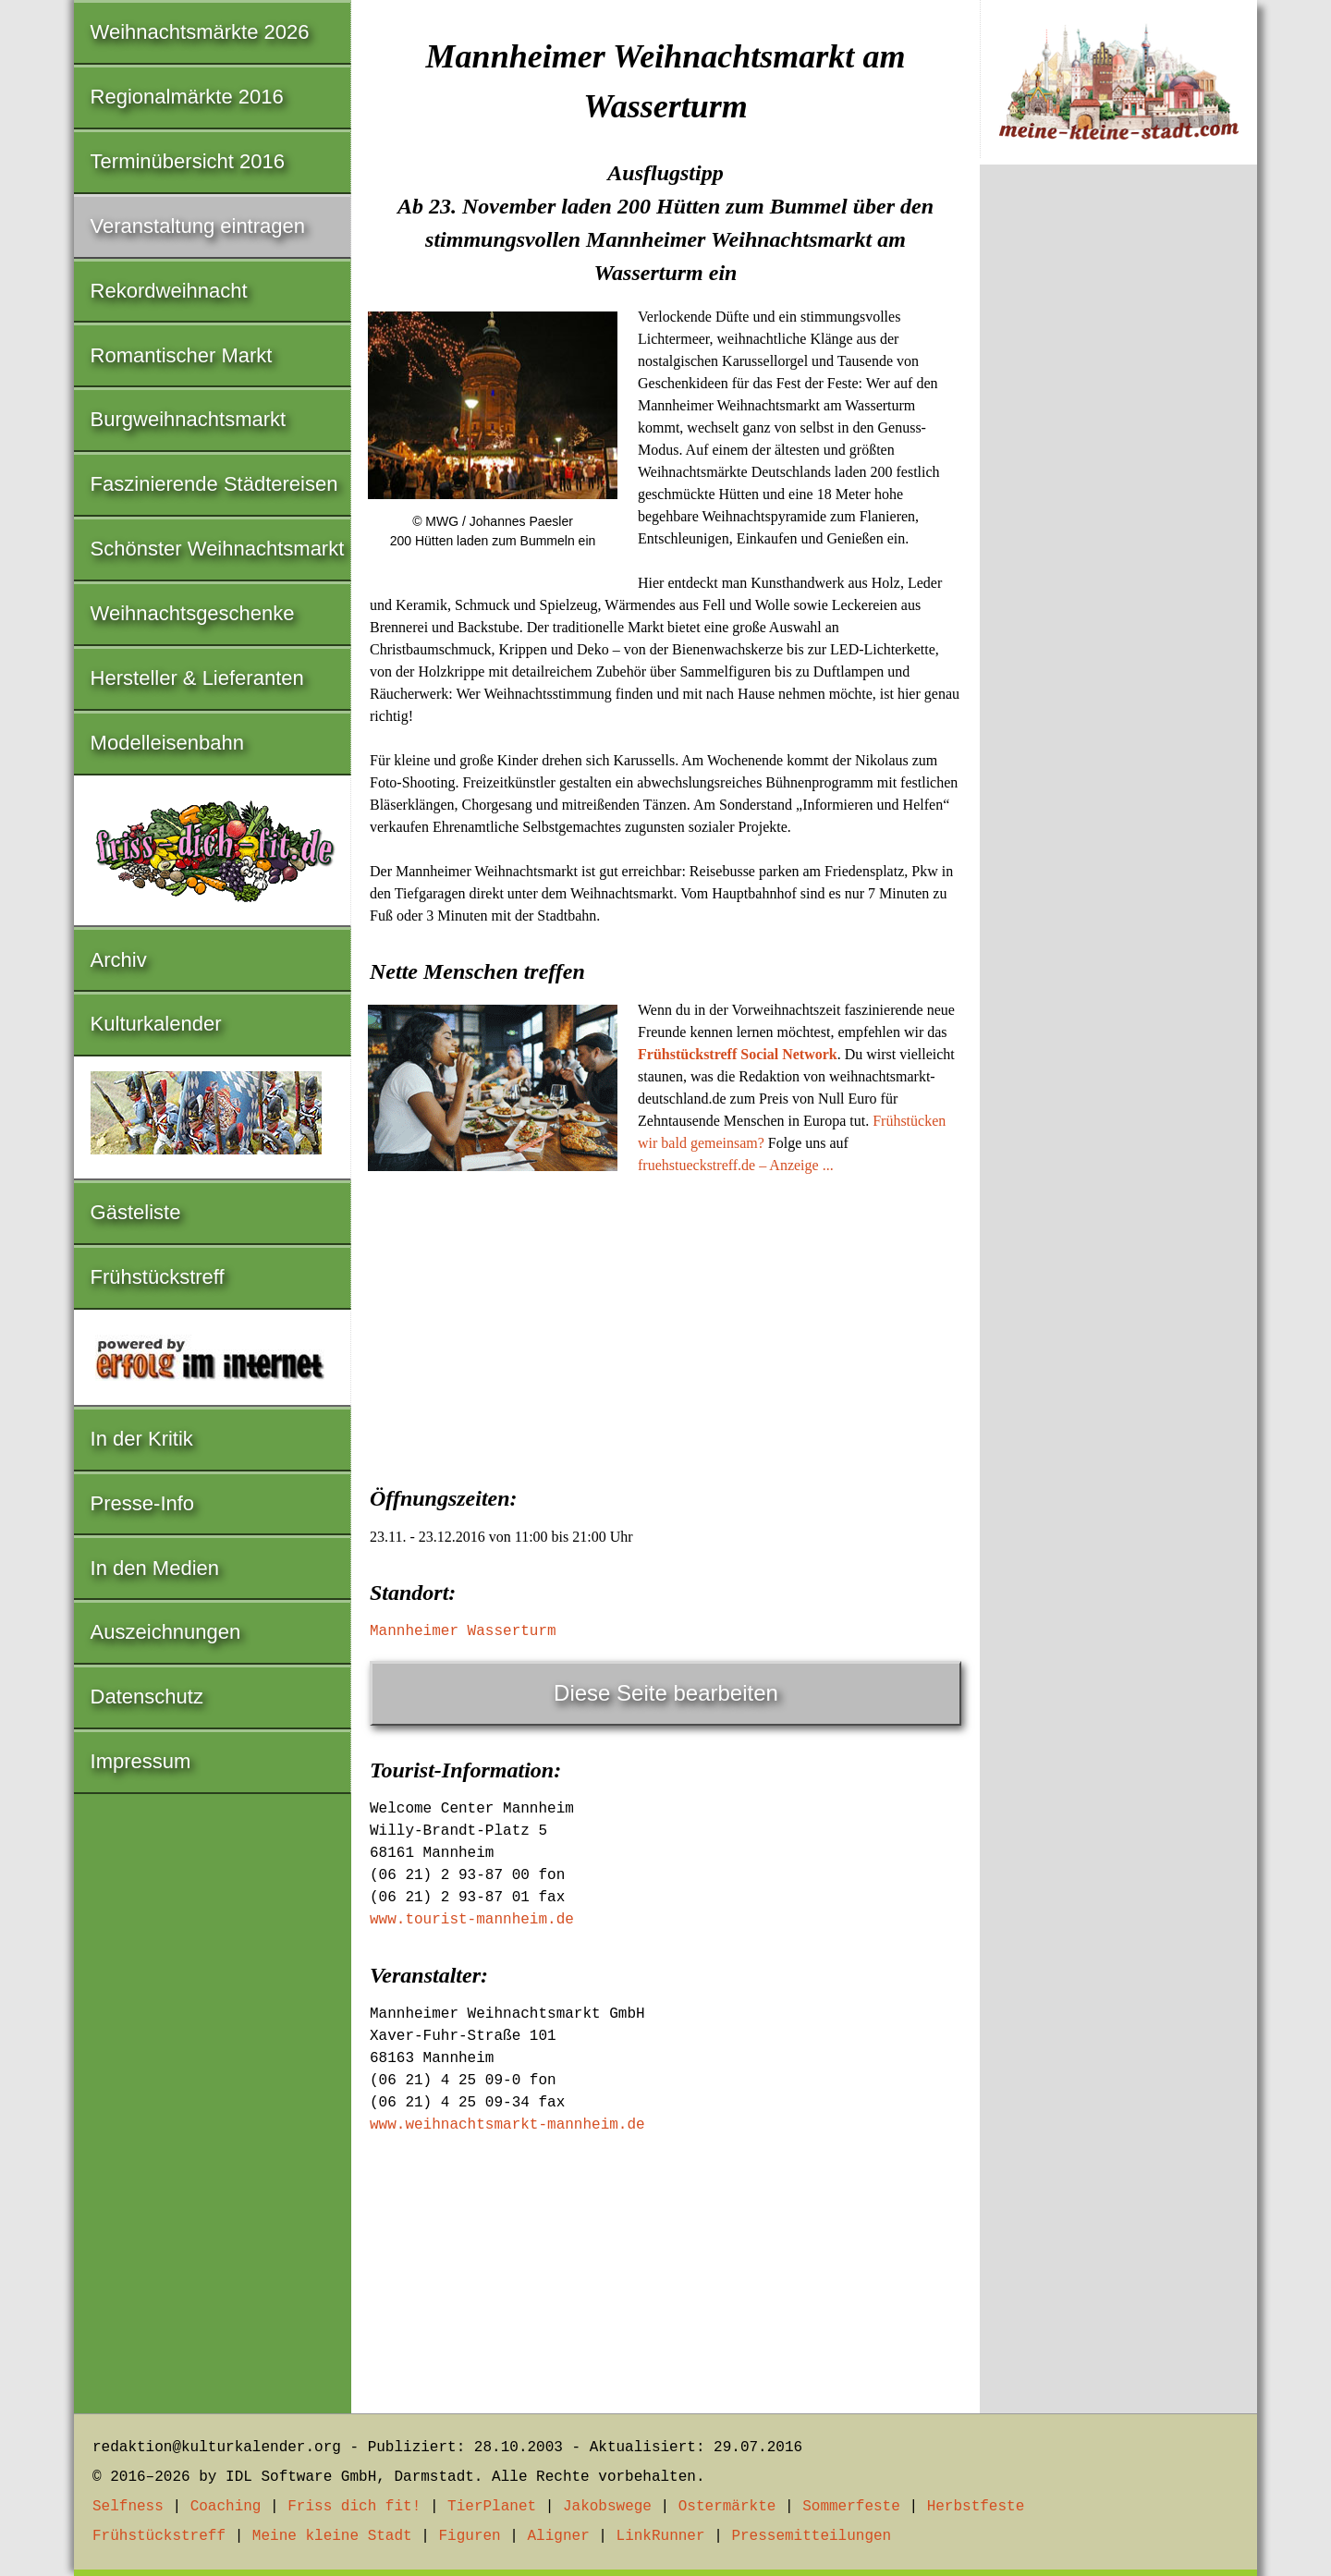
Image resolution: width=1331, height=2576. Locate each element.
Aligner (559, 2536)
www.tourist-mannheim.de (472, 1919)
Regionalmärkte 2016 (187, 96)
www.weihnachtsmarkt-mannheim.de (507, 2125)
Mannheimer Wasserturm (463, 1631)
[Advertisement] (665, 1324)
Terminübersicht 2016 (188, 161)
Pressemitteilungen (811, 2536)
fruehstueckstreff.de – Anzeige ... (736, 1165)
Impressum (141, 1761)
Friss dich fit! (354, 2506)
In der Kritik (142, 1438)
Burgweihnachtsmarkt (189, 419)
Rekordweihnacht (169, 290)
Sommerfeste (851, 2506)
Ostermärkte (727, 2506)
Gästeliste (136, 1212)
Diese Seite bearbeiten (666, 1692)
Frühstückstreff (158, 1276)
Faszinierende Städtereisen (214, 483)
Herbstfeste (976, 2506)
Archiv (119, 959)
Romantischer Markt (182, 355)
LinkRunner (661, 2536)
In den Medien (155, 1568)
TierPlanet (491, 2506)
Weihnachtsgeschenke (193, 613)
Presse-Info (143, 1503)
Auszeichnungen (166, 1631)
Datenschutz (147, 1696)
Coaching (226, 2506)
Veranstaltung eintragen (198, 226)
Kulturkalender (156, 1023)
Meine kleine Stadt (332, 2536)
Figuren (469, 2536)
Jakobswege (607, 2506)
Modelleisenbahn (167, 742)
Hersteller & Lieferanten (197, 678)
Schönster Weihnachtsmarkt (218, 548)
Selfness (128, 2506)
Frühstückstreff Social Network (737, 1054)
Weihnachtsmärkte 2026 (200, 31)
